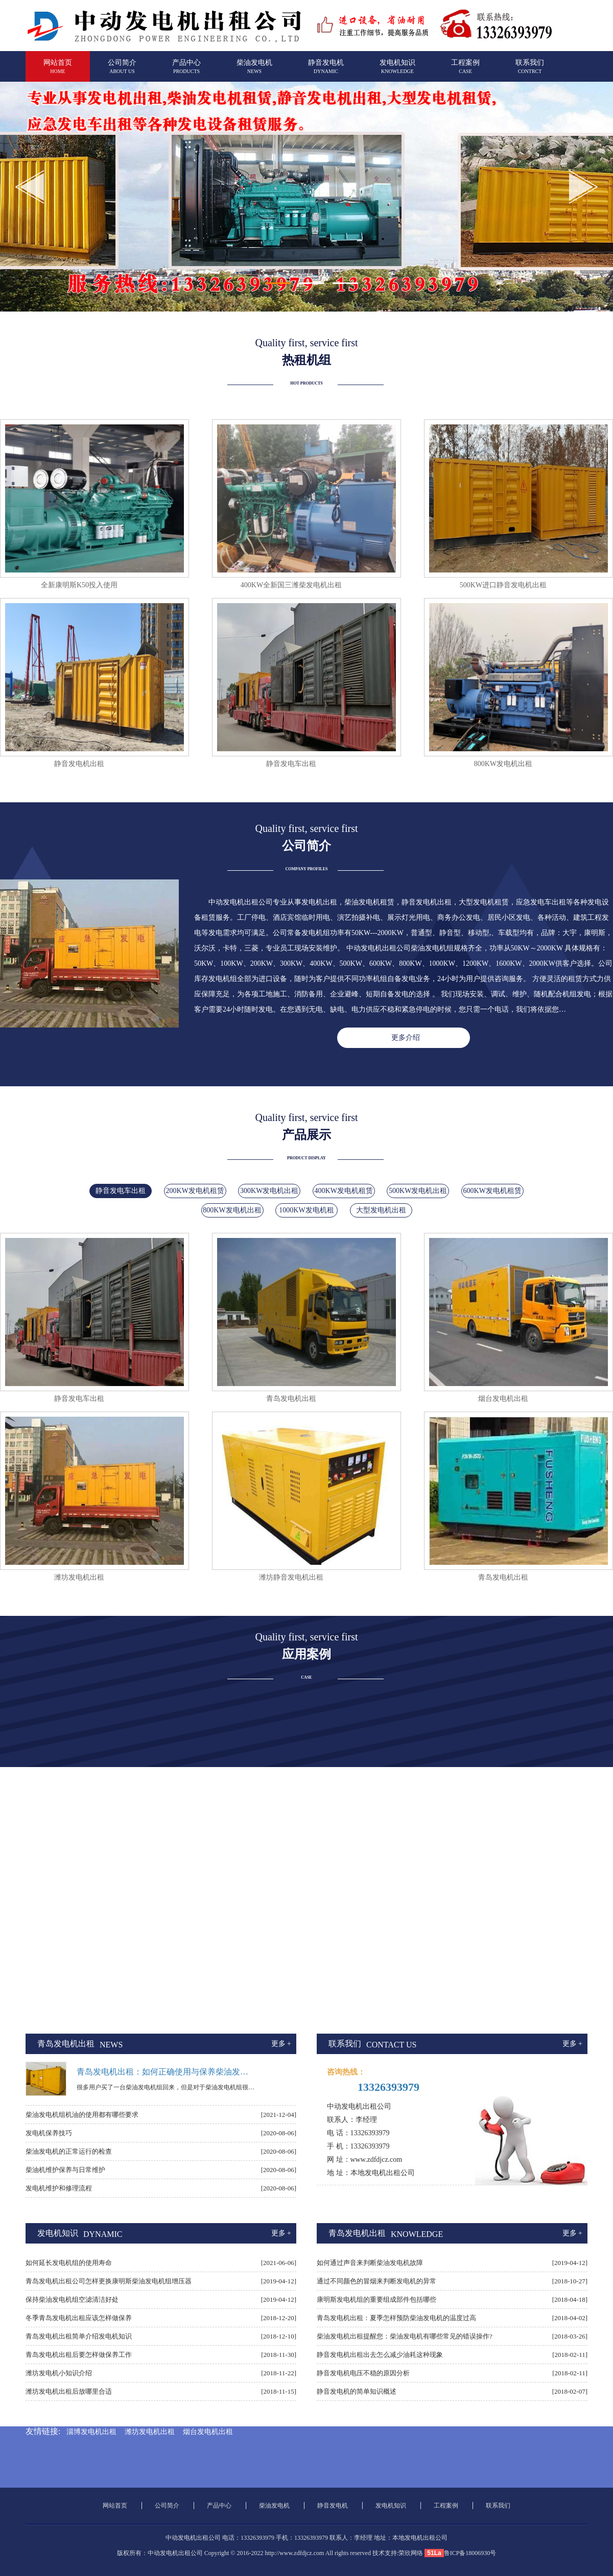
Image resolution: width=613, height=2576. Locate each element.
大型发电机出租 (381, 1210)
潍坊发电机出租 (150, 2432)
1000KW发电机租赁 (306, 1212)
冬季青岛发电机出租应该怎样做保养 (79, 2318)
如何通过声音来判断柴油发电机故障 (370, 2263)
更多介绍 (405, 1037)
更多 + (281, 2043)
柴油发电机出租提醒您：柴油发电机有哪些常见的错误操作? (404, 2336)
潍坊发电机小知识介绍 (59, 2373)
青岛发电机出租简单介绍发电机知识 (79, 2336)
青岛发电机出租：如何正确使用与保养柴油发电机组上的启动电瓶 (165, 2071)
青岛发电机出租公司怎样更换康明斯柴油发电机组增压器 (109, 2281)
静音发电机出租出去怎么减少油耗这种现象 (380, 2354)
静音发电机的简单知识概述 (356, 2391)
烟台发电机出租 (208, 2432)
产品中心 (186, 71)
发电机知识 (397, 71)
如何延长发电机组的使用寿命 (69, 2263)
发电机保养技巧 (49, 2133)
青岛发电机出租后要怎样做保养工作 (79, 2354)
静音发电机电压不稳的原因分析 (363, 2373)
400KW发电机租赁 (344, 1191)
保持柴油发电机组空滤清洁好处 (72, 2299)
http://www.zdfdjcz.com (294, 2553)
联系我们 (529, 71)
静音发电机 (326, 71)
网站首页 (57, 71)
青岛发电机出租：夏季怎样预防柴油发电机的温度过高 (396, 2318)
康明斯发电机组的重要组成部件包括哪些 (376, 2299)
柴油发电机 (254, 71)
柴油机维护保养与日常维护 (65, 2170)
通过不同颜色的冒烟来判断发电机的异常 (376, 2281)
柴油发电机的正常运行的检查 (69, 2151)
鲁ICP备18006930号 (470, 2553)
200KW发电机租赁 (195, 1191)
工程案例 (465, 71)
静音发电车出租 (121, 1191)
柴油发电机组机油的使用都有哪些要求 (82, 2114)
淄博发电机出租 (91, 2432)
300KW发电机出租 (269, 1191)
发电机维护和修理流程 (59, 2188)
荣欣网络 (410, 2553)
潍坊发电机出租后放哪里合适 (69, 2391)
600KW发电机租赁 (492, 1191)
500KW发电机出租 (418, 1191)
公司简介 (122, 71)
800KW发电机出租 (232, 1210)
